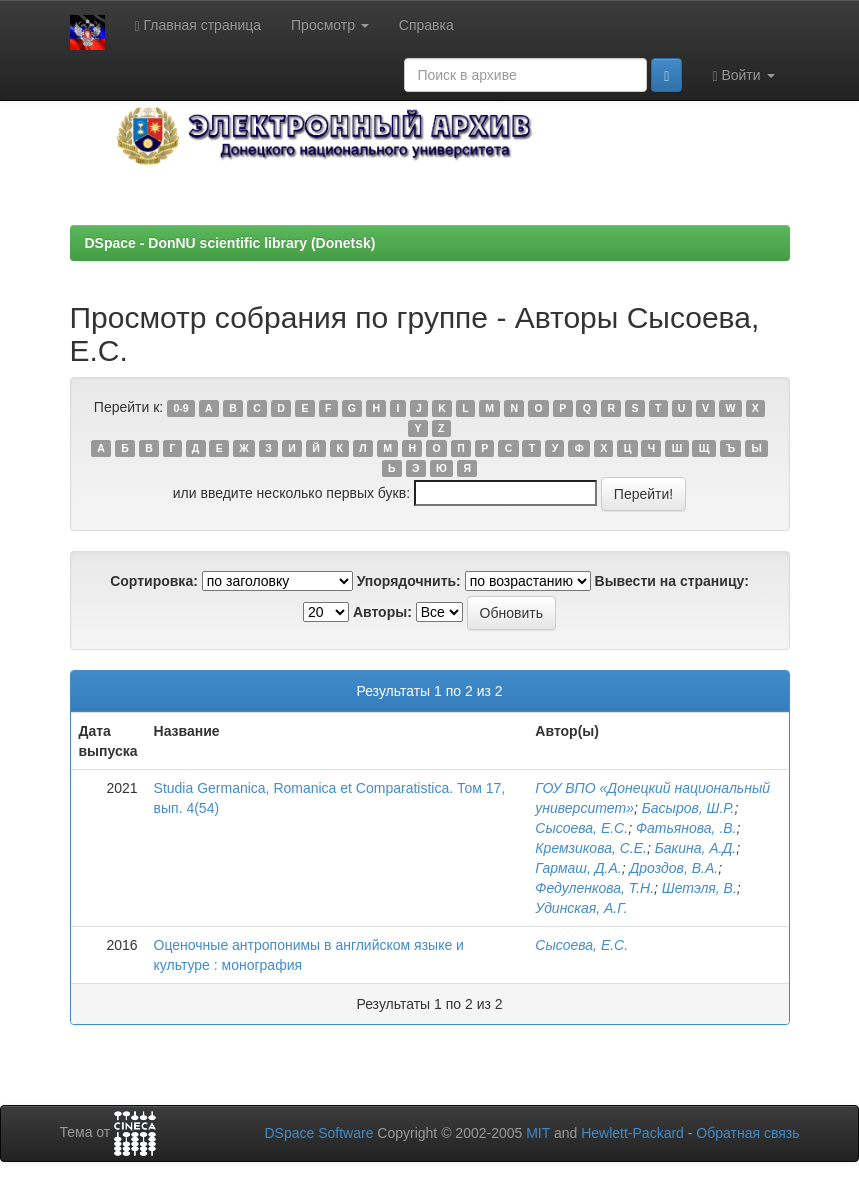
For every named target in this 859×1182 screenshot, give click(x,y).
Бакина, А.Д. (696, 848)
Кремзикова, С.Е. (591, 848)
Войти (743, 75)
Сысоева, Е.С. (581, 828)
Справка (426, 25)
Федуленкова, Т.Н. (594, 888)
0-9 (180, 408)
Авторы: (382, 612)
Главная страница (198, 25)
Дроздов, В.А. (673, 868)
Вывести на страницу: (672, 581)
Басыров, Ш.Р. (688, 808)
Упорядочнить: (409, 581)
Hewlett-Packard (632, 1133)
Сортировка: (154, 581)
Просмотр (330, 25)
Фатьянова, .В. (686, 828)
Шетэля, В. (699, 888)
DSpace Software (318, 1133)
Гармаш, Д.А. (578, 868)
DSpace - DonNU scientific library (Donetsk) (230, 243)
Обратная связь (747, 1133)
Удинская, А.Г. (581, 908)
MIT (538, 1133)
